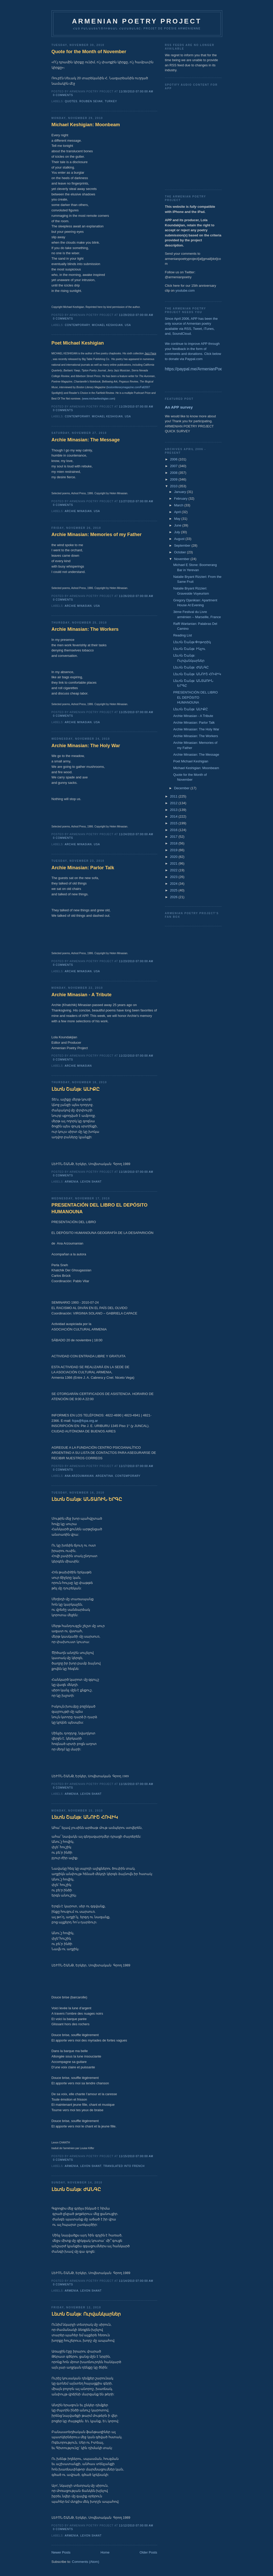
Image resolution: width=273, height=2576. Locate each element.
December (182, 788)
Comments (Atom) (85, 2562)
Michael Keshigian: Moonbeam (86, 124)
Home (105, 2552)
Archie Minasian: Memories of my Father (97, 534)
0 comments (63, 95)
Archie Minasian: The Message (86, 439)
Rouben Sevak (91, 101)
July (177, 532)
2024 (174, 884)
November (182, 559)
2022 (174, 870)
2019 (174, 850)
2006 (174, 459)
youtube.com (185, 290)
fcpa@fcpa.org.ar (85, 1421)
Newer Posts (61, 2552)
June (178, 525)
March (179, 505)
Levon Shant (91, 1181)
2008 (174, 473)
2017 (174, 837)
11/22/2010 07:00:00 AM (136, 1055)
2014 (174, 816)
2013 (174, 810)
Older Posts (148, 2552)
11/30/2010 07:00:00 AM (136, 91)
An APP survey (179, 407)
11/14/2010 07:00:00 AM (136, 2280)
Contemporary (77, 325)
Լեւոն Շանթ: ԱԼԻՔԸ (76, 1089)
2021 (174, 863)
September (182, 545)
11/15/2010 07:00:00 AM (136, 2156)
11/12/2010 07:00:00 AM (136, 2525)
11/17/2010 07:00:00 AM (136, 1466)
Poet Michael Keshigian (78, 343)
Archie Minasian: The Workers (85, 629)
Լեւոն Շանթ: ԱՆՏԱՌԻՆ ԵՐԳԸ (87, 1499)
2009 (174, 479)
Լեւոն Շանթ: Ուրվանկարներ (86, 2314)
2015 (174, 823)
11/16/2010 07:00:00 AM (136, 1784)
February (181, 498)
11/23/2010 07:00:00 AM (136, 961)
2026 (174, 897)
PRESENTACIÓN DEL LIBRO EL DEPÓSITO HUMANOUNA (100, 1208)
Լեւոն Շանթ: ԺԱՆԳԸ (76, 2189)
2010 (174, 486)
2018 (174, 843)
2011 (174, 796)
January (180, 492)
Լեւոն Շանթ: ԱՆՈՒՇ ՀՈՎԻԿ (85, 1817)
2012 (174, 803)
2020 (174, 857)
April (178, 512)
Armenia (71, 1181)
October (180, 552)
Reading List (182, 635)
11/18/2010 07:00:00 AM (136, 1171)
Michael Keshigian (107, 325)
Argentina (104, 1475)
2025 (174, 890)
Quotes (71, 101)
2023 (174, 877)
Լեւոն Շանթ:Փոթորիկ (192, 642)
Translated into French (124, 2166)
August (179, 539)
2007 (174, 466)
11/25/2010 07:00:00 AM (136, 712)
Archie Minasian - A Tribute (82, 994)
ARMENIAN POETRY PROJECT (136, 21)
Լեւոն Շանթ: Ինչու (189, 649)
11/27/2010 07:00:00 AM (136, 501)
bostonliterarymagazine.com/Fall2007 (128, 387)
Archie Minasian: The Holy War (86, 745)
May (177, 519)
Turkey (111, 101)
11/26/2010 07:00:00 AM (136, 596)
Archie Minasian (78, 511)
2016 (174, 830)
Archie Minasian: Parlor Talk (83, 867)
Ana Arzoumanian (79, 1475)
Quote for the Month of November (89, 51)
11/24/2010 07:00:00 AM (136, 834)
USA (128, 325)
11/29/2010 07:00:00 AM (136, 315)
